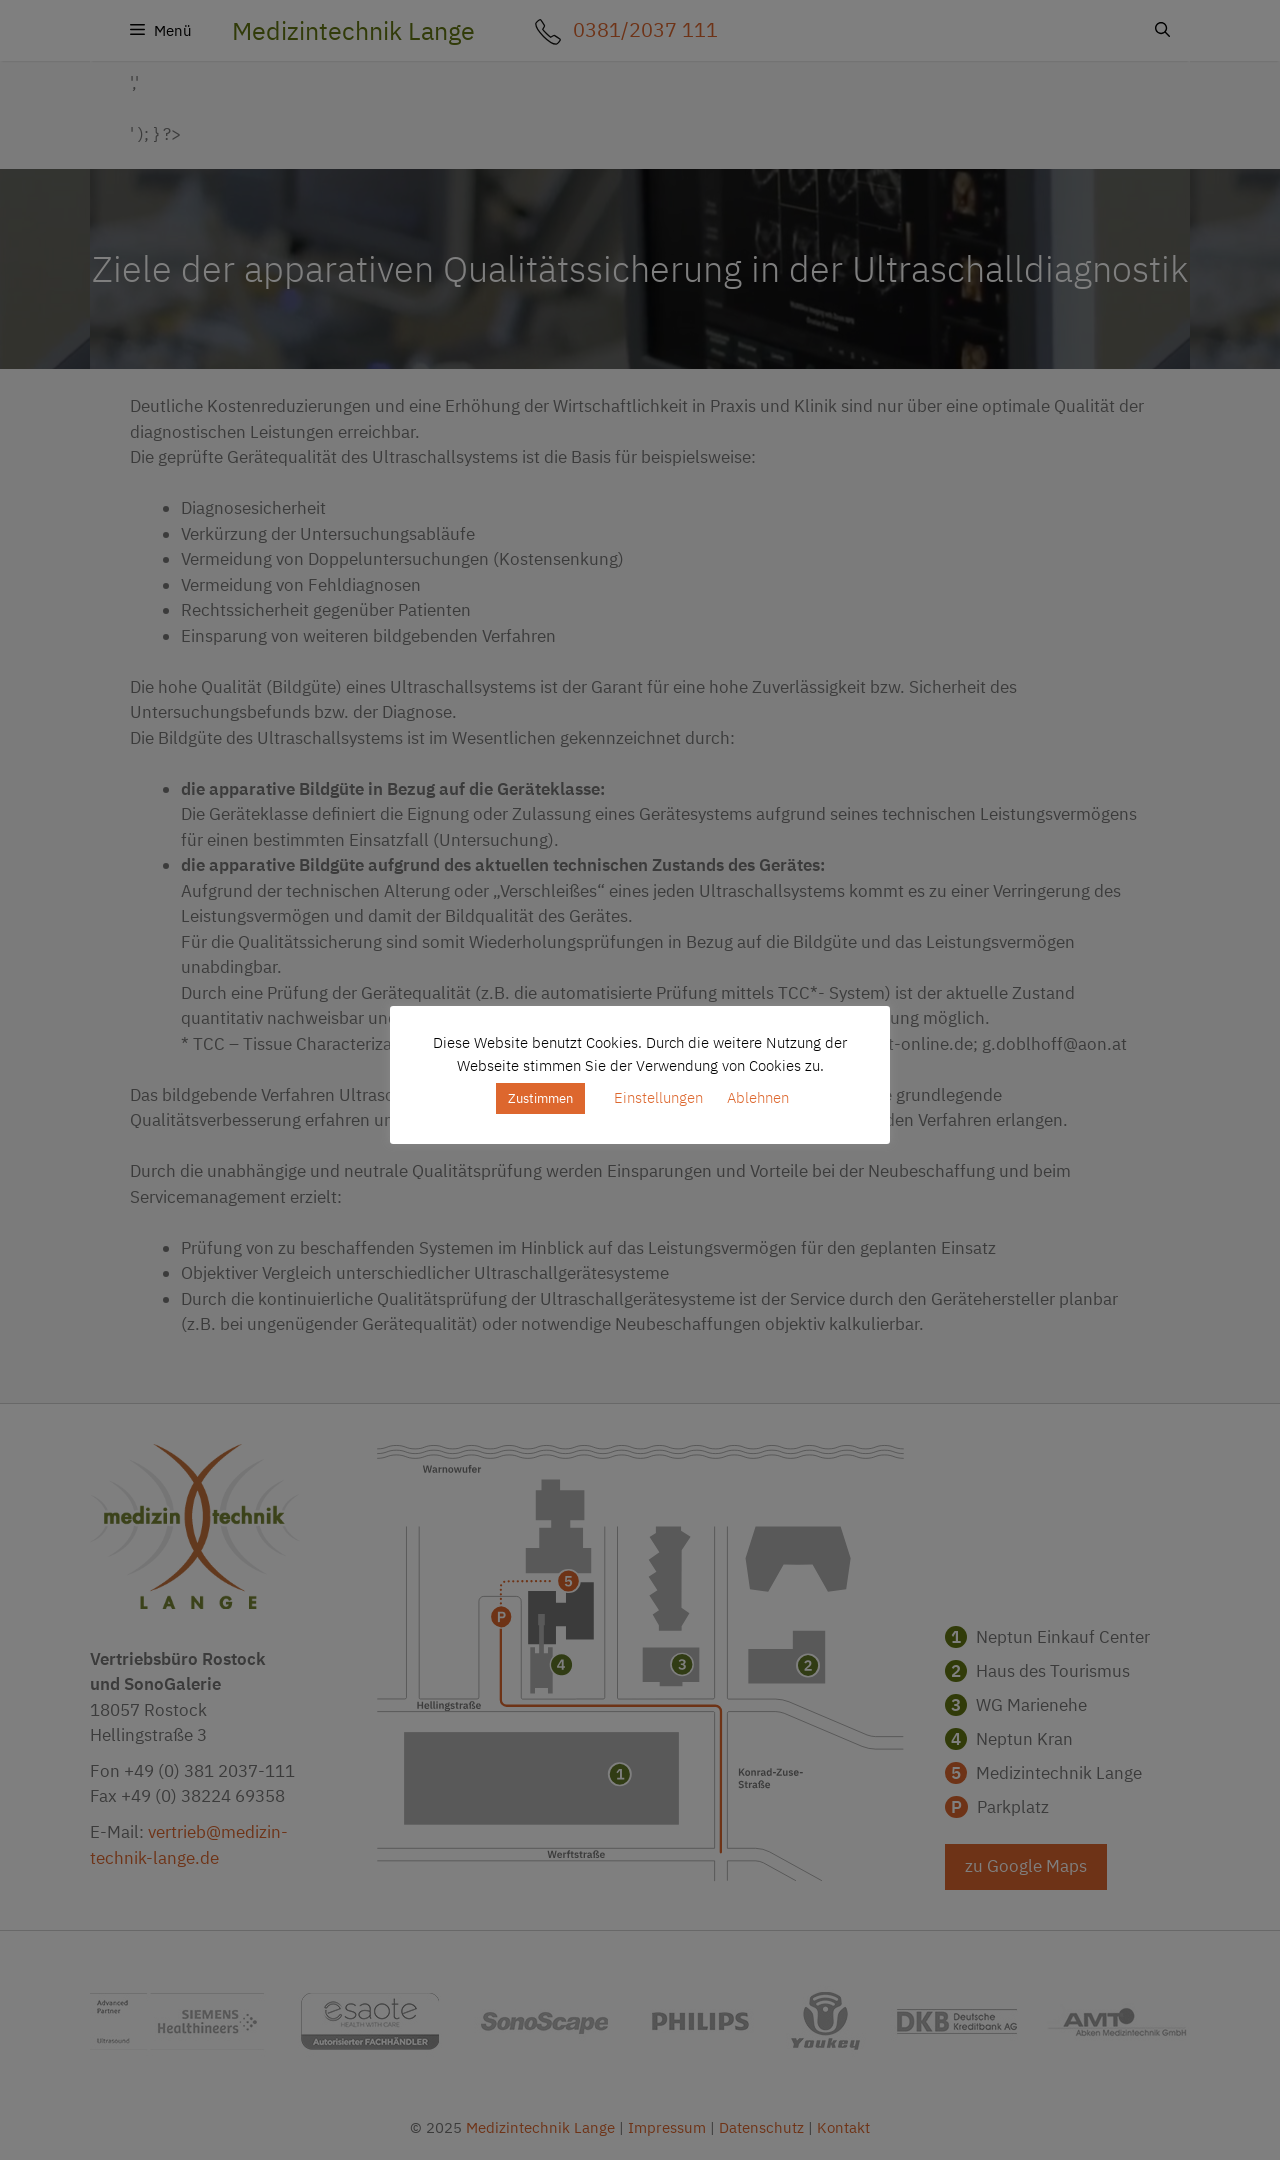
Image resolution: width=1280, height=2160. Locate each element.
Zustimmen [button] (540, 1098)
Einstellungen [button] (658, 1097)
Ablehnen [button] (758, 1097)
